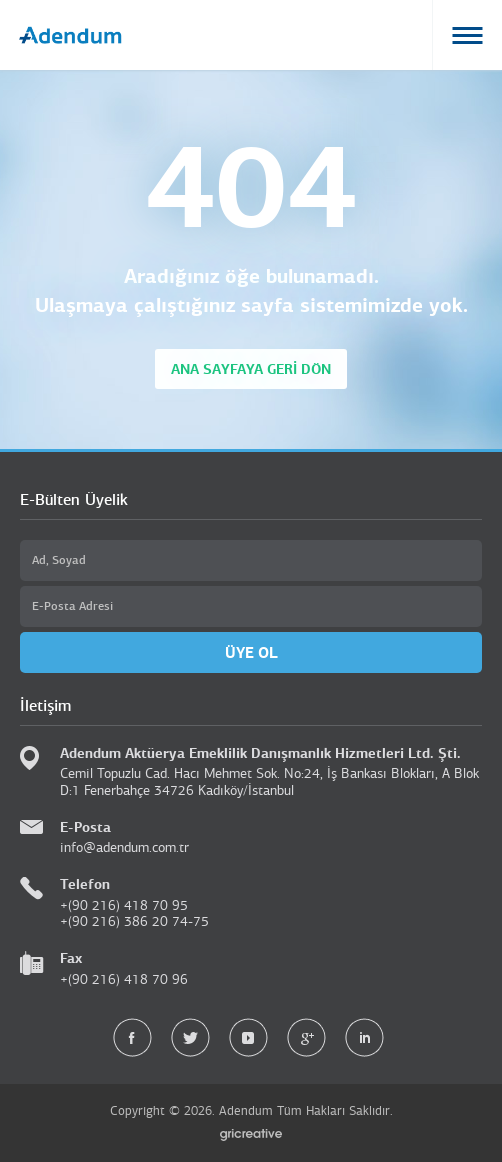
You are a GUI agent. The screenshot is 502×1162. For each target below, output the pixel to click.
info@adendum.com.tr (124, 847)
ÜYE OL (251, 652)
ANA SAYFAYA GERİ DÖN (251, 369)
